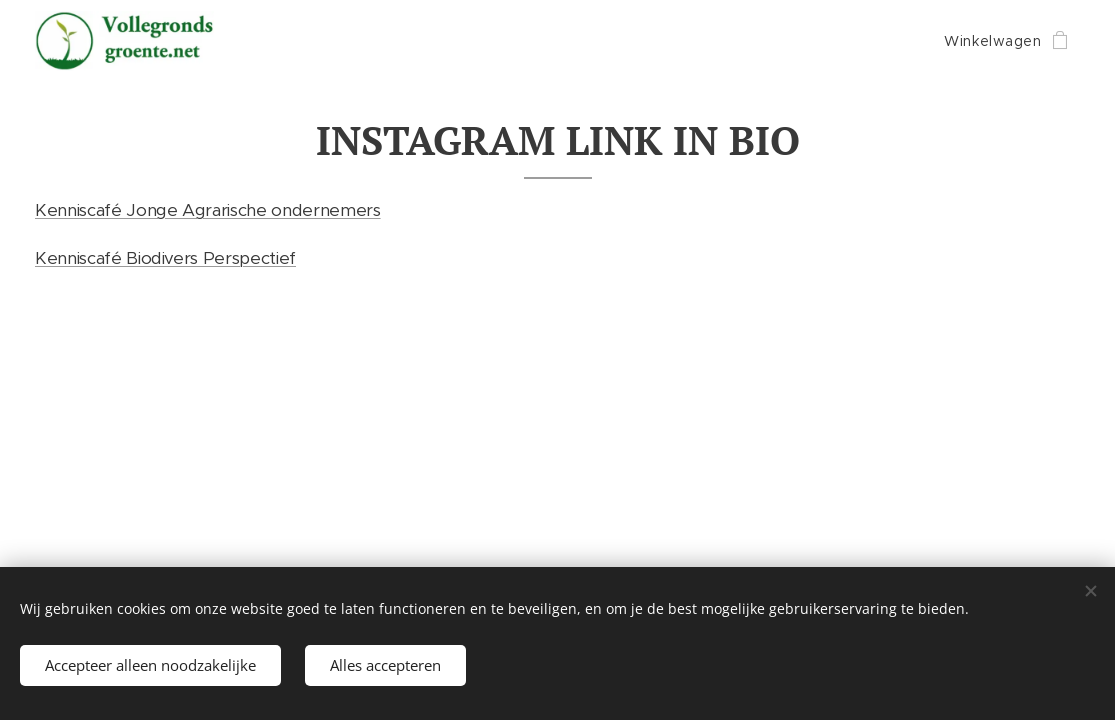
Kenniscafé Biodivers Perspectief (165, 258)
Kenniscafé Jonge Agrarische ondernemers (208, 210)
